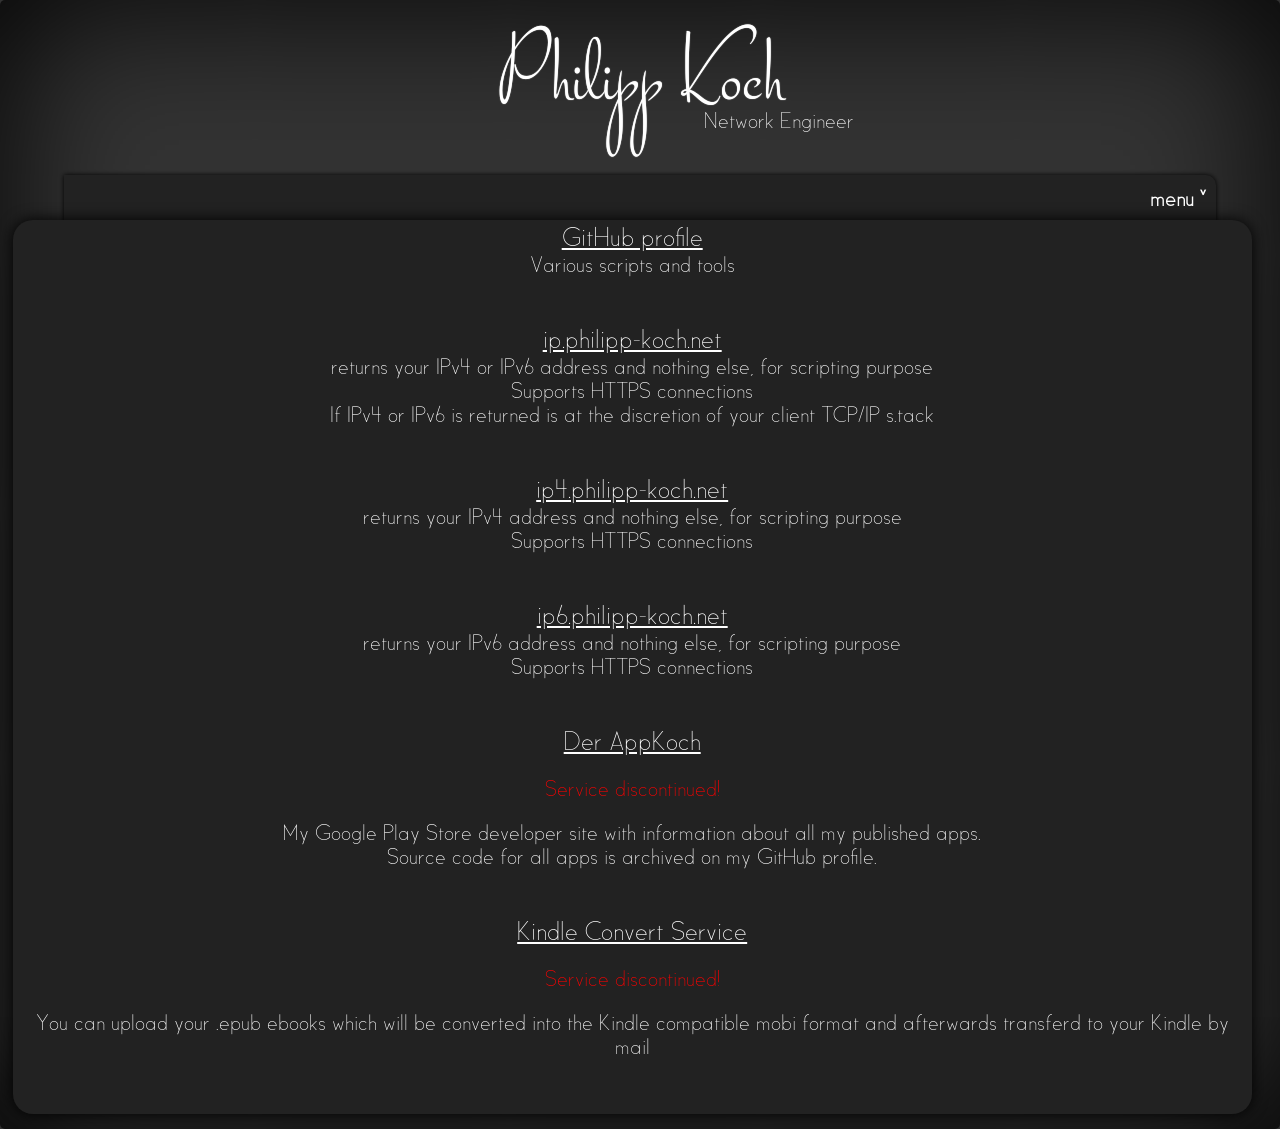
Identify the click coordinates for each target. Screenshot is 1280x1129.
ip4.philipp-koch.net (632, 491)
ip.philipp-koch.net (632, 341)
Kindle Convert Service (632, 933)
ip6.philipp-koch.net (632, 617)
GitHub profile (632, 239)
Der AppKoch (632, 743)
